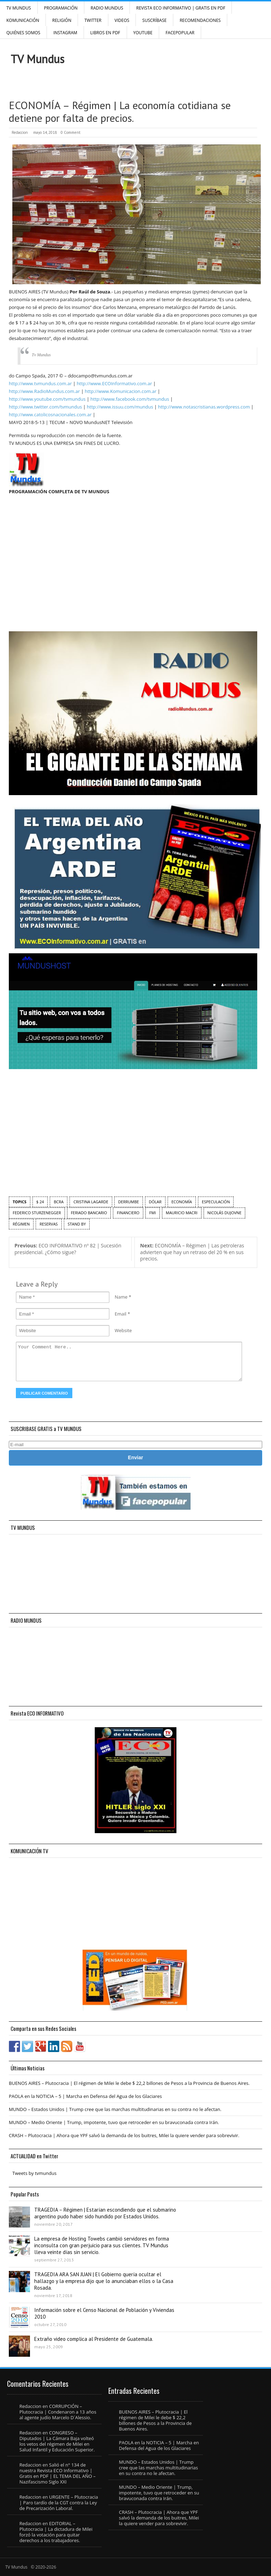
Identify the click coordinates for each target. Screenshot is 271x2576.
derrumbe (128, 1201)
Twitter (92, 20)
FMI (152, 1212)
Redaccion (20, 132)
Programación (61, 8)
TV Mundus (18, 8)
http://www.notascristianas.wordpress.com (204, 407)
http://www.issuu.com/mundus (120, 407)
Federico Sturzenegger (37, 1212)
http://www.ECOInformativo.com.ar (114, 383)
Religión (61, 20)
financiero (128, 1212)
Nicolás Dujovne (224, 1212)
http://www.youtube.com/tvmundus (47, 399)
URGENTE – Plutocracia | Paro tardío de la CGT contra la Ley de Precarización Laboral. (58, 2502)
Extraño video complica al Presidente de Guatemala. (93, 2339)
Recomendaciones (200, 20)
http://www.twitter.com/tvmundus (45, 407)
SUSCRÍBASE (154, 20)
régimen (21, 1224)
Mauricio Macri (182, 1212)
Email (120, 1314)
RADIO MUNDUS (107, 8)
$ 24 (40, 1201)
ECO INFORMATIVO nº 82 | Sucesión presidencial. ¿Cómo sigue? (67, 1249)
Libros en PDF (105, 33)
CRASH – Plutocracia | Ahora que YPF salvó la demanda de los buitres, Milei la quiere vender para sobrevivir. (124, 2135)
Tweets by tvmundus (34, 2173)
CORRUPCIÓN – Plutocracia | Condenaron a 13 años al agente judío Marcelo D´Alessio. (57, 2412)
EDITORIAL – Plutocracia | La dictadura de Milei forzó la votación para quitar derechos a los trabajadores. (55, 2532)
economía (181, 1201)
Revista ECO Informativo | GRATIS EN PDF (180, 8)
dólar (155, 1201)
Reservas (49, 1224)
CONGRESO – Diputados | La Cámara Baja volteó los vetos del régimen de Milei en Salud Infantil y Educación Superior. (57, 2441)
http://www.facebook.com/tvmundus (129, 399)
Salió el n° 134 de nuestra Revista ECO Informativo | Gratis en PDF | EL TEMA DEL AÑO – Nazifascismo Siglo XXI (57, 2473)
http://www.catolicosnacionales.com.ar (50, 414)
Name (121, 1297)
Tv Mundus (41, 354)
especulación (216, 1201)
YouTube (143, 33)
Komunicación (22, 20)
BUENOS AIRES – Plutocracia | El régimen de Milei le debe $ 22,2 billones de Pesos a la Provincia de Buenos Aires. (129, 2083)
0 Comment (70, 132)
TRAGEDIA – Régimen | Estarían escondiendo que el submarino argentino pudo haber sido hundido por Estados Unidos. (105, 2213)
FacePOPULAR (179, 33)
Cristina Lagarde (90, 1201)
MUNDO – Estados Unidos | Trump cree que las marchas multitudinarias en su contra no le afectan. (115, 2109)
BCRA (59, 1201)
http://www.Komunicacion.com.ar (120, 391)
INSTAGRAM (65, 33)
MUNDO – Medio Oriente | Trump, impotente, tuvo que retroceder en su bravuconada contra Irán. (114, 2122)
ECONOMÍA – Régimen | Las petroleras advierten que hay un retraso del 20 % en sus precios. (192, 1252)
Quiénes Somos (23, 33)
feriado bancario (89, 1212)
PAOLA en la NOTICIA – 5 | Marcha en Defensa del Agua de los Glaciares (85, 2096)
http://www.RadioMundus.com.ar (44, 391)
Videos (122, 20)
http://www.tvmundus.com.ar (40, 383)
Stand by (77, 1224)
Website (123, 1330)
